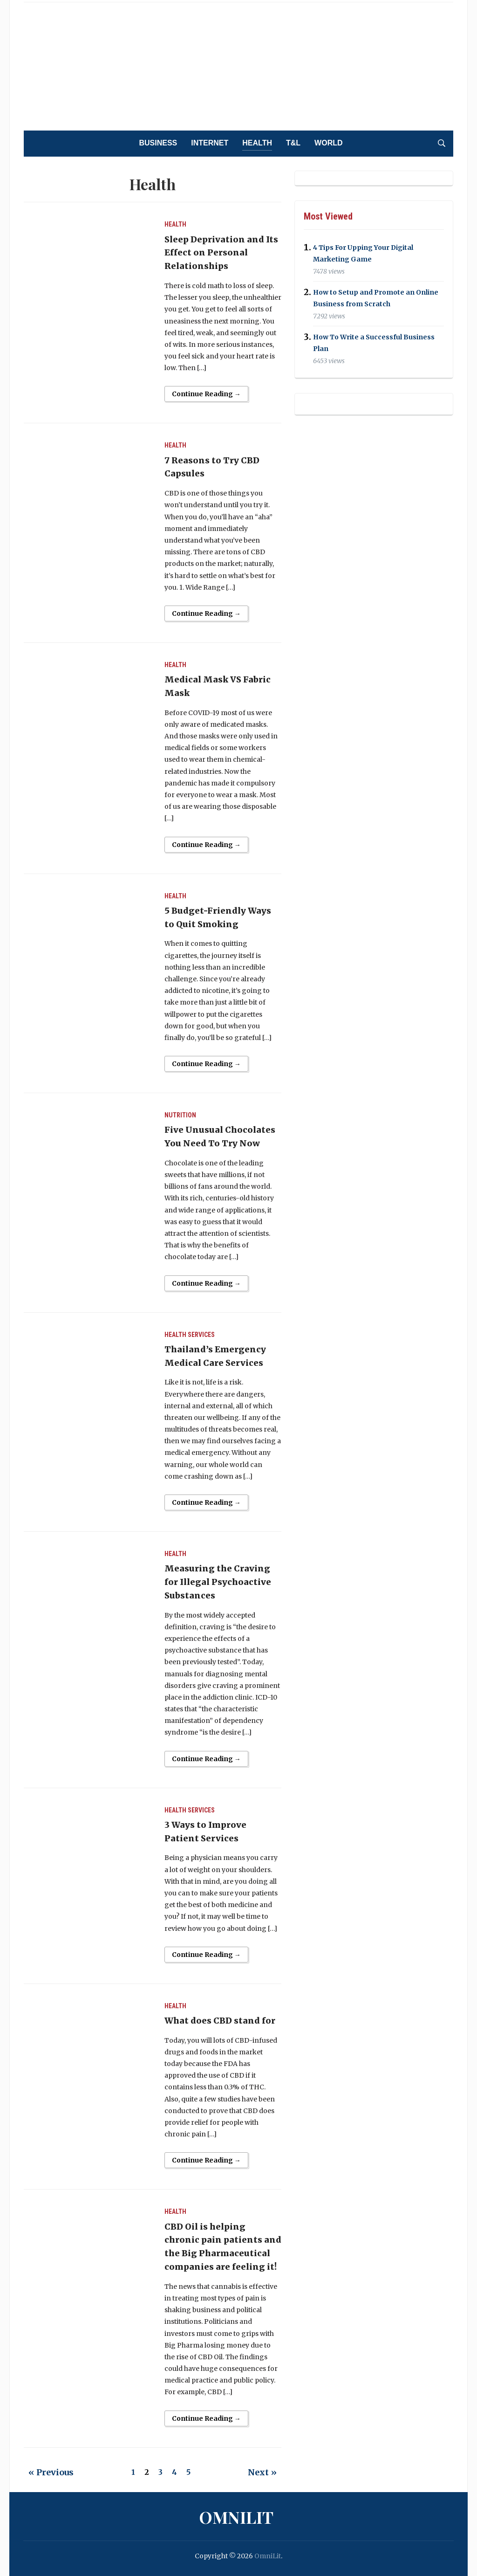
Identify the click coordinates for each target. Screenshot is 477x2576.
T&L (293, 143)
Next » (262, 2472)
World (328, 143)
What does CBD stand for (219, 2020)
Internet (209, 143)
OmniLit (236, 2517)
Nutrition (180, 1115)
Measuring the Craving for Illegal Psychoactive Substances (217, 1582)
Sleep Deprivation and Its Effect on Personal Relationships (221, 253)
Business (158, 143)
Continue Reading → (206, 394)
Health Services (189, 1334)
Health (257, 143)
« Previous (51, 2472)
